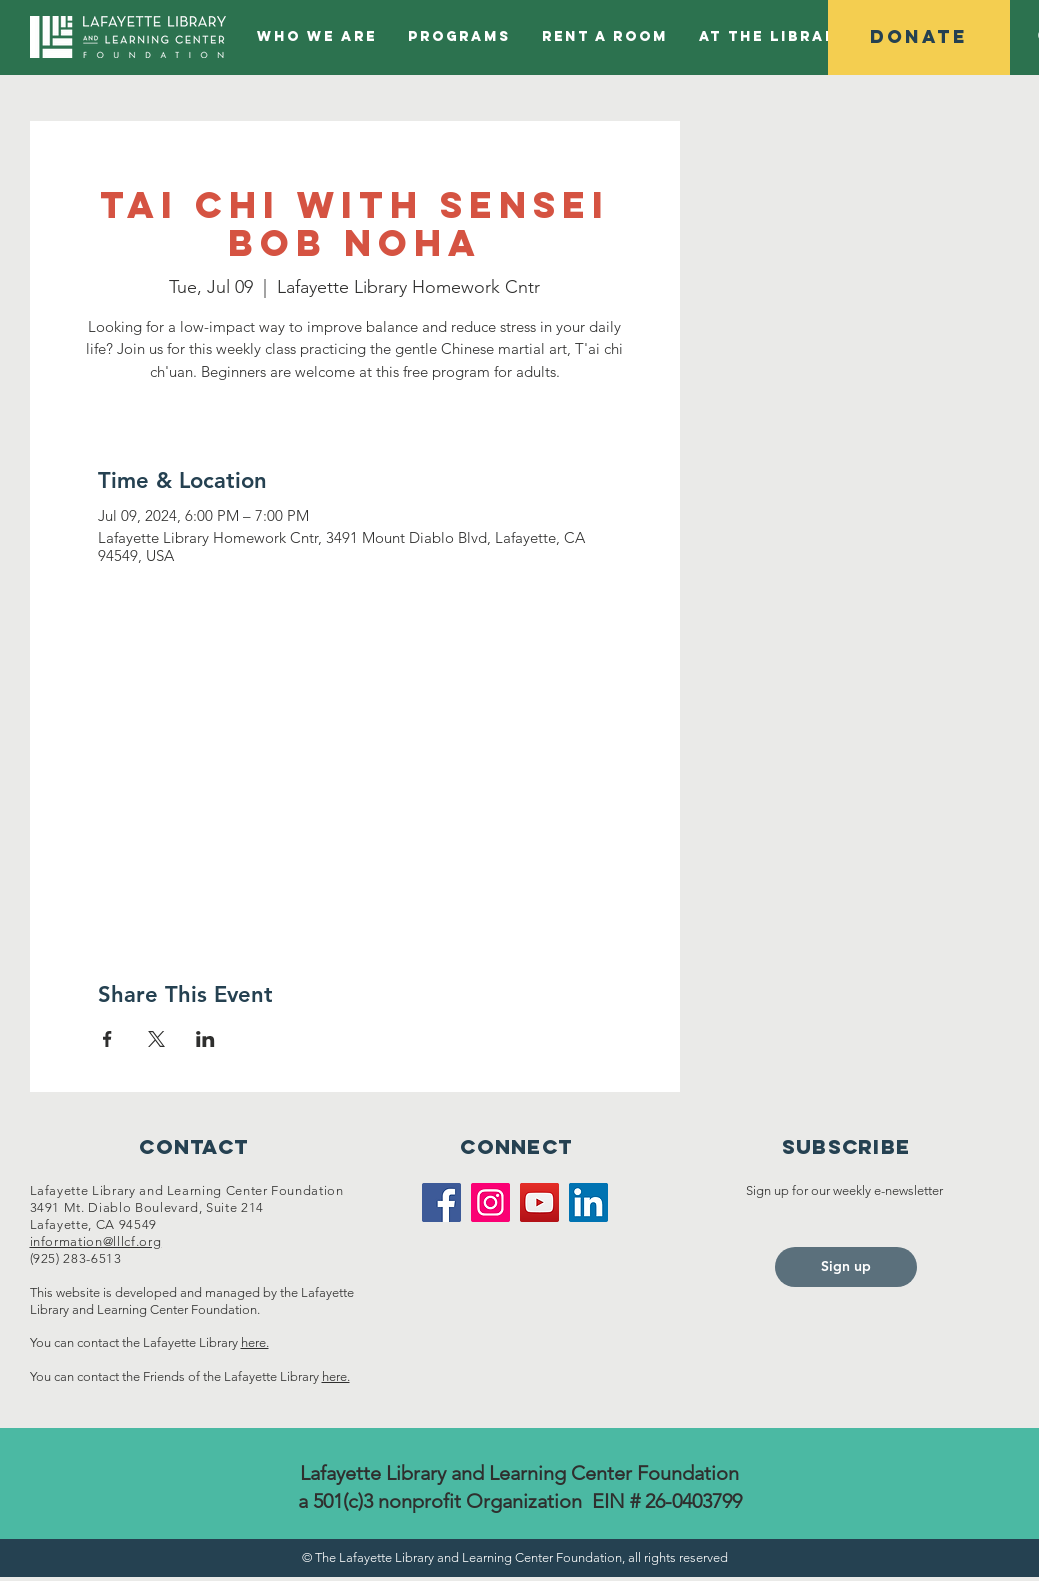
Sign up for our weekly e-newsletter (846, 1190)
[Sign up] (846, 1267)
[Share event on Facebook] (107, 1039)
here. (255, 1342)
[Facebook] (441, 1202)
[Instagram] (490, 1202)
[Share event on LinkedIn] (205, 1039)
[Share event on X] (156, 1039)
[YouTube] (539, 1202)
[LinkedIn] (588, 1202)
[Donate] (919, 37)
